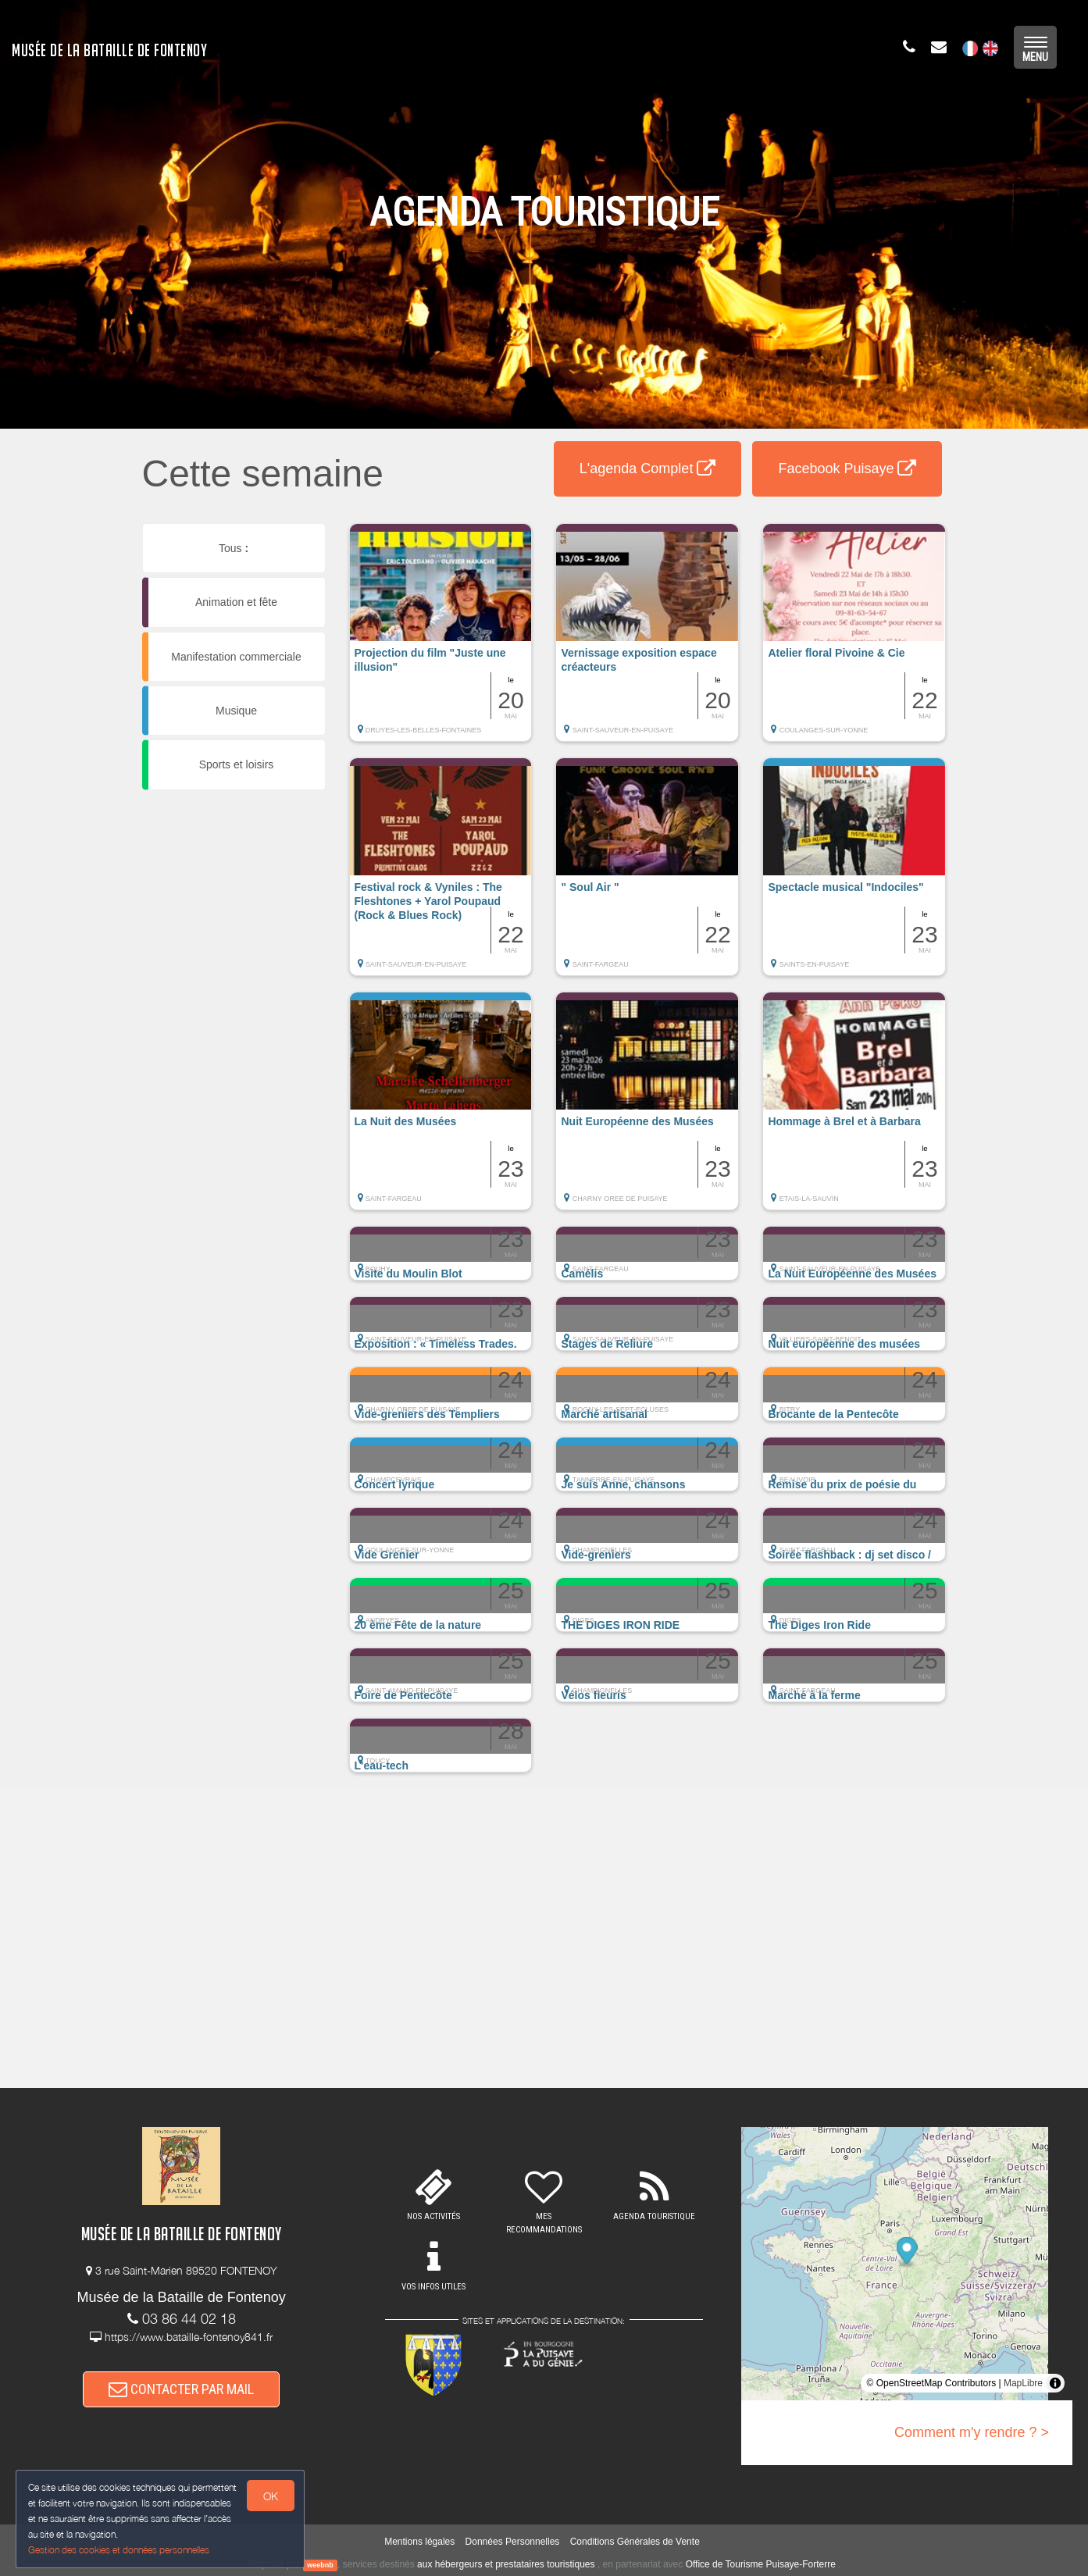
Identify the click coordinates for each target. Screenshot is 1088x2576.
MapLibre (1023, 2383)
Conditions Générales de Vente (635, 2541)
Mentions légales (419, 2541)
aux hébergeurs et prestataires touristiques (505, 2564)
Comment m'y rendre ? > (971, 2432)
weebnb (320, 2565)
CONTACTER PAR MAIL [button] (181, 2389)
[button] (440, 640)
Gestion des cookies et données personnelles (118, 2550)
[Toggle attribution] (1055, 2383)
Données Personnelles (513, 2541)
